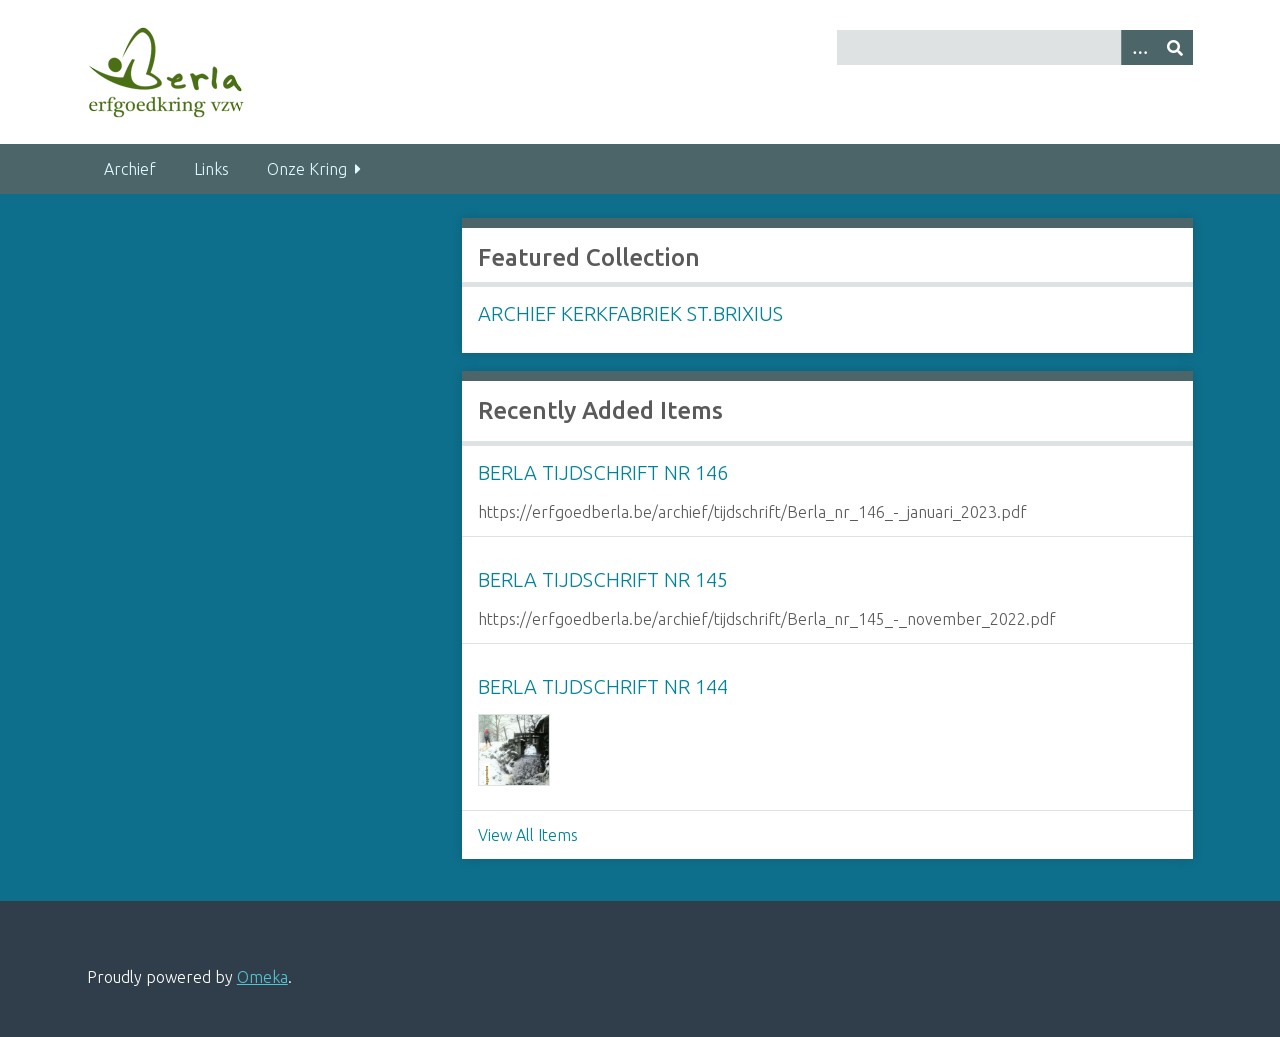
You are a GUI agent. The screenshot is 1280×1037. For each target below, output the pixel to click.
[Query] (1015, 47)
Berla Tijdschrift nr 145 (603, 579)
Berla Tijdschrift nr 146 (603, 472)
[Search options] (1139, 47)
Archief (130, 169)
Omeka (262, 977)
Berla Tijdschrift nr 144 (603, 686)
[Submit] (1175, 47)
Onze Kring (307, 169)
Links (211, 169)
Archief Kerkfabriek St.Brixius (630, 313)
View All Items (528, 835)
